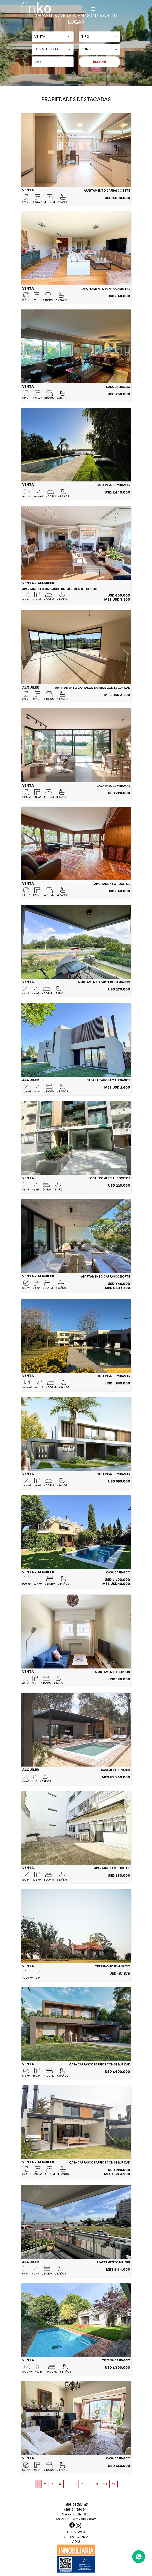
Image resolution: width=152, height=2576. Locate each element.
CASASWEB (76, 2532)
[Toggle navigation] (92, 9)
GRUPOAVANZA (76, 2537)
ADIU (76, 2541)
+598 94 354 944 (76, 2509)
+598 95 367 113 (76, 2504)
